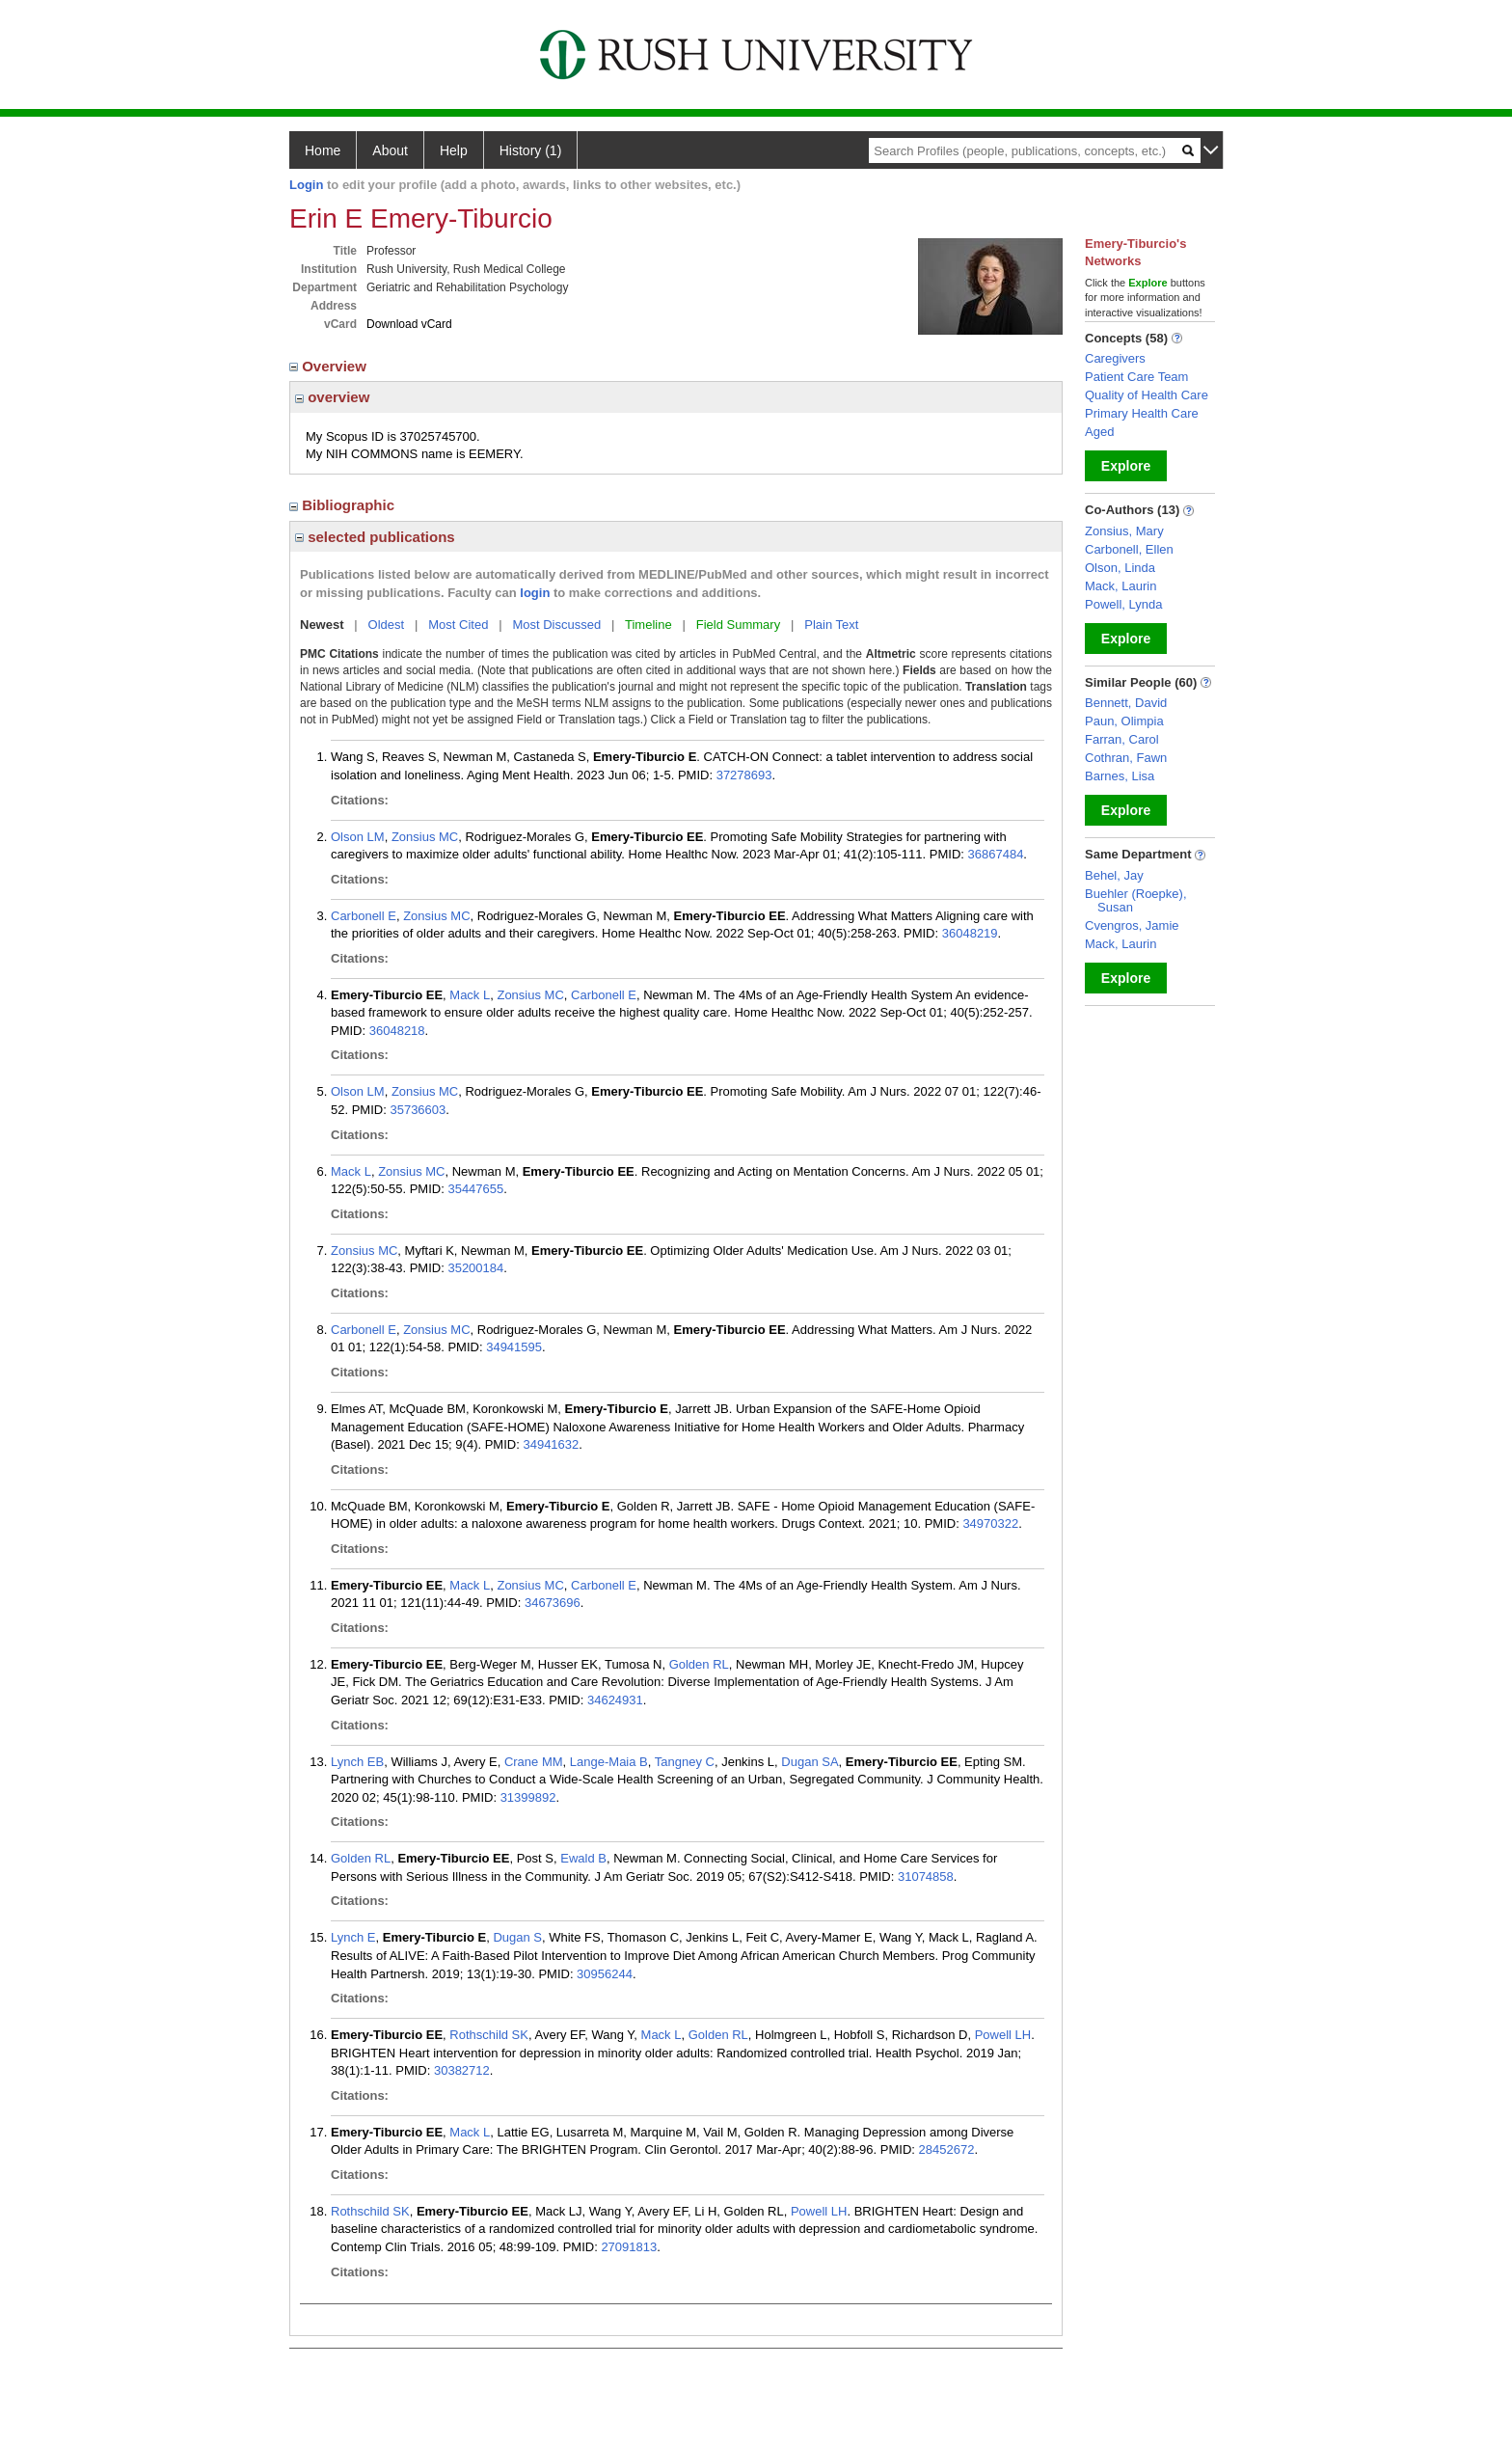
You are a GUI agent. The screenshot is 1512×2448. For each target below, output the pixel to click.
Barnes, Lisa (1119, 776)
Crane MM (533, 1761)
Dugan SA (809, 1761)
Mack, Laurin (1120, 586)
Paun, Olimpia (1124, 721)
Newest (322, 624)
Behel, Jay (1114, 875)
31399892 (528, 1797)
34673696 (552, 1602)
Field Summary (738, 624)
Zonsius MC (425, 837)
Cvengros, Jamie (1132, 925)
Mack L (469, 995)
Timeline (648, 624)
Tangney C (685, 1761)
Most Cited (458, 624)
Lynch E (353, 1937)
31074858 (926, 1876)
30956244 (605, 1974)
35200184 (475, 1268)
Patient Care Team (1136, 376)
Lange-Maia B (609, 1761)
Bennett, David (1126, 702)
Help (454, 150)
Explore (1125, 466)
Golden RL (699, 1664)
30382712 (462, 2070)
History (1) (531, 150)
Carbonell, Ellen (1129, 549)
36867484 (996, 854)
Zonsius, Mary (1124, 531)
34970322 (990, 1523)
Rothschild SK (488, 2034)
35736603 (418, 1109)
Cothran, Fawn (1126, 757)
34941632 (551, 1444)
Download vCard (409, 324)
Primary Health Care (1142, 413)
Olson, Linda (1120, 567)
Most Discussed (556, 624)
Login (306, 184)
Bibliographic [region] (343, 505)
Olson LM (358, 837)
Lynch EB (357, 1761)
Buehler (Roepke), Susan (1136, 900)
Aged (1099, 431)
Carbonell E (363, 916)
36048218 (397, 1030)
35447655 (475, 1189)
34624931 (615, 1700)
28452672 (947, 2149)
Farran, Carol (1122, 739)
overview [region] (332, 397)
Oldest (386, 624)
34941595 (514, 1347)
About (390, 150)
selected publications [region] (375, 537)
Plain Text (831, 624)
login (535, 592)
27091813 (629, 2247)
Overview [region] (329, 366)
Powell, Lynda (1123, 604)
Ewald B (583, 1858)
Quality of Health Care (1146, 395)
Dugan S (517, 1937)
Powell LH (1003, 2034)
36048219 (970, 933)
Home (322, 150)
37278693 (744, 775)
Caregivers (1115, 358)
